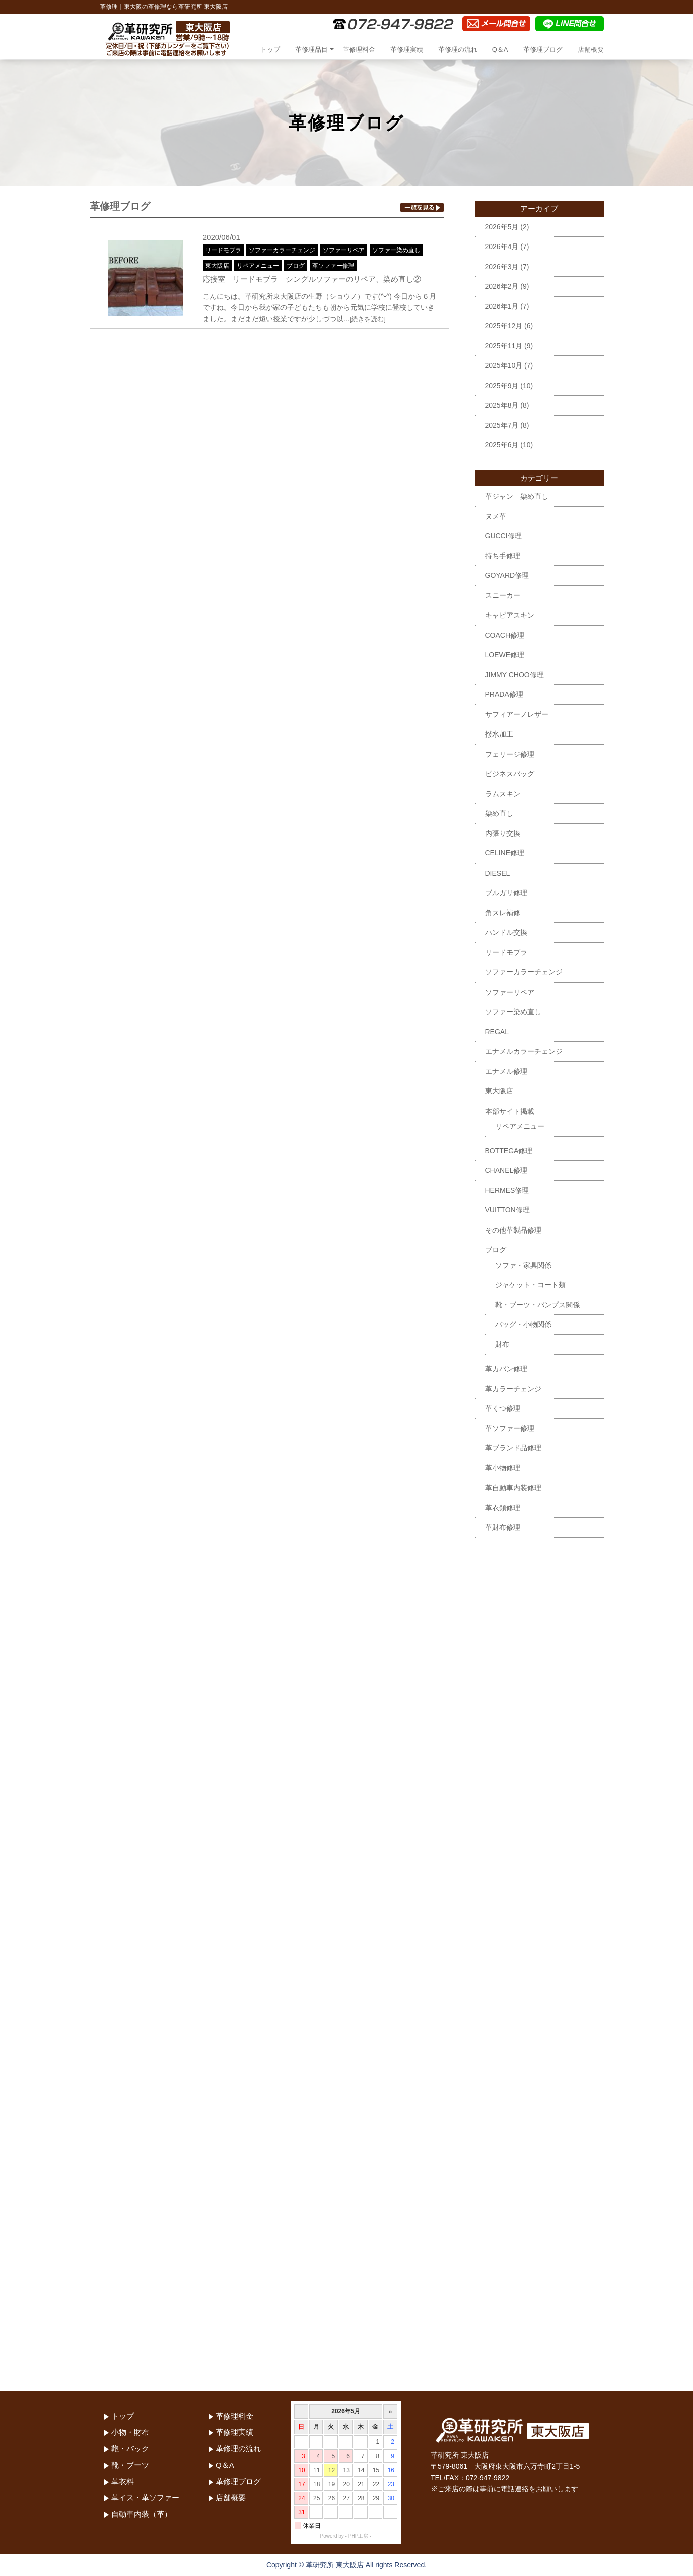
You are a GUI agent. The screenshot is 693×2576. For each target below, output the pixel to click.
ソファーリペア (344, 250)
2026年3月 (502, 267)
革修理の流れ (457, 49)
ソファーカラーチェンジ (282, 250)
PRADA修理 (504, 694)
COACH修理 (505, 635)
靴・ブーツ (130, 2465)
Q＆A (500, 49)
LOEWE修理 (505, 655)
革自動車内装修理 (513, 1488)
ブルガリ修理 (506, 893)
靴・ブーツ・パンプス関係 (537, 1305)
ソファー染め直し (396, 250)
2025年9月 (502, 386)
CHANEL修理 (506, 1170)
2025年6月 (502, 445)
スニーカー (502, 595)
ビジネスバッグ (509, 774)
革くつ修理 (502, 1408)
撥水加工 (499, 734)
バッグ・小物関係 (523, 1324)
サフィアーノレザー (516, 714)
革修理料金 (359, 49)
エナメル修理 (506, 1071)
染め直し (499, 813)
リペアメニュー (258, 265)
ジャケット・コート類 (530, 1285)
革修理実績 (406, 49)
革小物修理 (502, 1468)
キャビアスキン (509, 615)
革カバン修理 (506, 1369)
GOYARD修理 (507, 575)
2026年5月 (502, 227)
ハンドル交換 (506, 932)
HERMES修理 (507, 1190)
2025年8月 (502, 405)
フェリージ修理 (509, 754)
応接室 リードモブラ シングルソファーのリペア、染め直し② (312, 279)
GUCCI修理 (503, 536)
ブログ (296, 265)
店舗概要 (591, 49)
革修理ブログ (543, 49)
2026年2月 (502, 286)
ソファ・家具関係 (523, 1265)
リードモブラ (223, 250)
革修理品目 (311, 49)
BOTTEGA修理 (509, 1151)
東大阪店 (217, 265)
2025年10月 (504, 365)
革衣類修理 (502, 1508)
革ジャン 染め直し (516, 496)
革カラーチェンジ (513, 1389)
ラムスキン (502, 794)
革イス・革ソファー (145, 2497)
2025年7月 (502, 425)
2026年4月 (502, 246)
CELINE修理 (505, 853)
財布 (502, 1344)
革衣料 (122, 2481)
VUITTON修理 (507, 1210)
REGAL (497, 1032)
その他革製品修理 (513, 1230)
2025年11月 (504, 346)
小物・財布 (130, 2432)
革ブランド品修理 (513, 1448)
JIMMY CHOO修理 (514, 675)
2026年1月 (502, 306)
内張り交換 (502, 833)
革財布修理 (502, 1527)
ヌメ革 (495, 516)
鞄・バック (130, 2448)
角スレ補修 (502, 913)
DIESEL (497, 873)
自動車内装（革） (141, 2514)
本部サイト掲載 (509, 1111)
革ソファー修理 (333, 265)
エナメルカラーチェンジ (524, 1051)
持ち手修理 (502, 556)
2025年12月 (504, 326)
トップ (270, 49)
